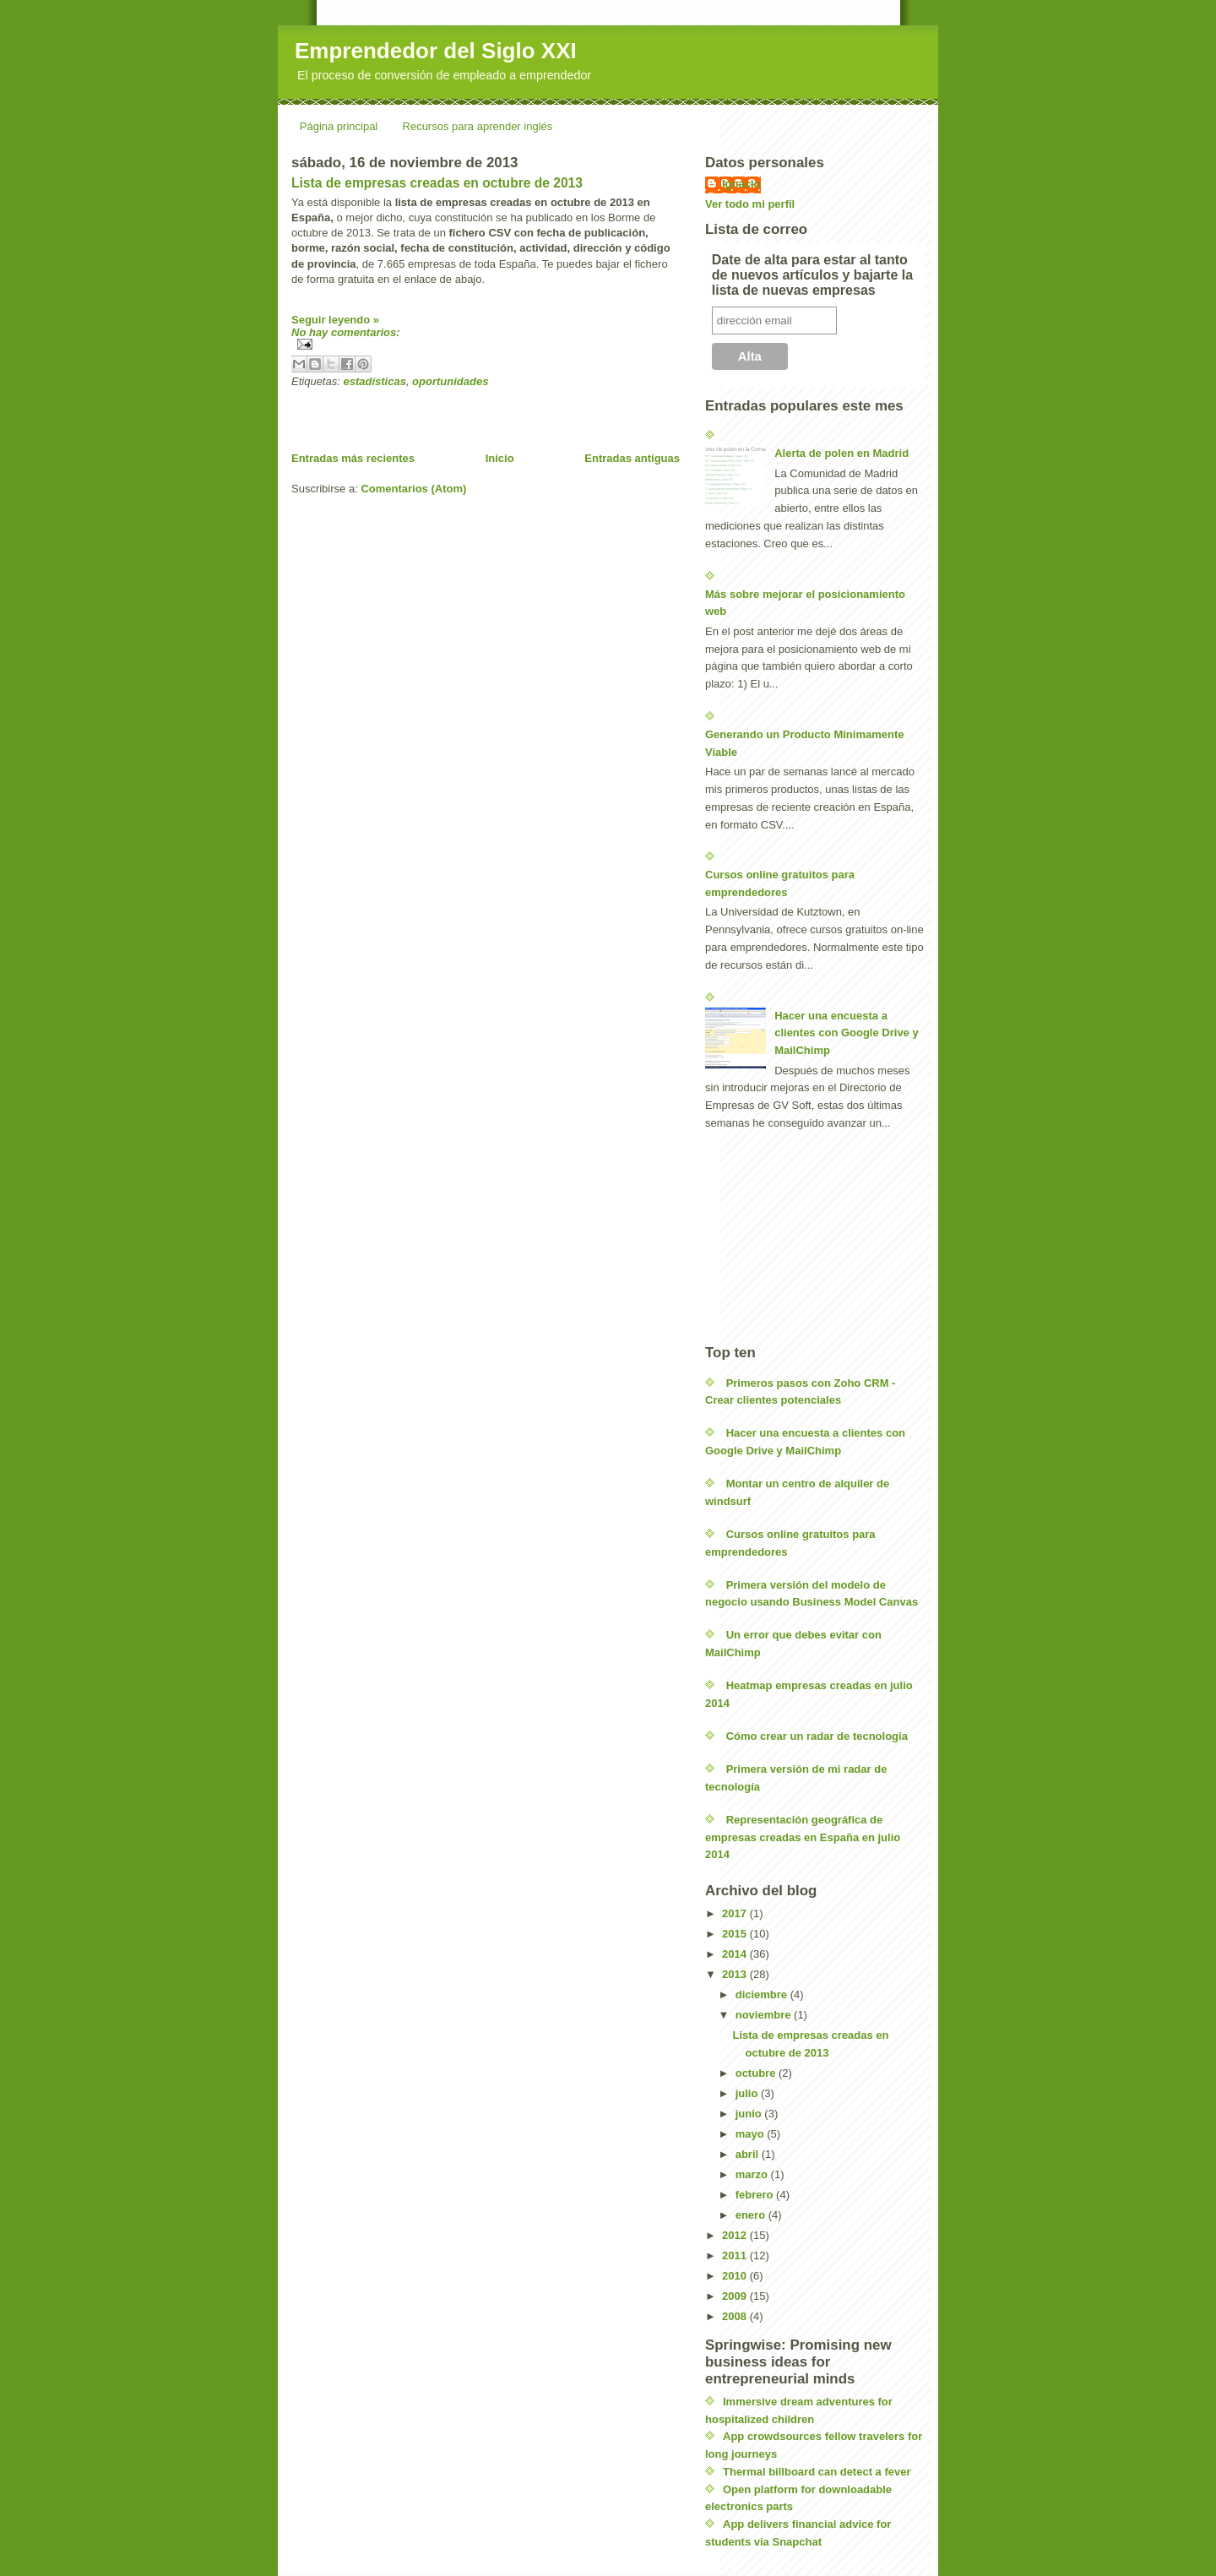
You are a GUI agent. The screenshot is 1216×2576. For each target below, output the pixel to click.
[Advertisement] (489, 413)
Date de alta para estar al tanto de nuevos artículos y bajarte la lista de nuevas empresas (812, 275)
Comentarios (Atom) (413, 488)
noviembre (765, 2014)
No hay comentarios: (345, 332)
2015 (736, 1933)
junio (750, 2113)
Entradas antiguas (632, 458)
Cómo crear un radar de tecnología (817, 1736)
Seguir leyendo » (335, 319)
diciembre (763, 1994)
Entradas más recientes (353, 458)
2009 (736, 2296)
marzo (753, 2174)
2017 (736, 1913)
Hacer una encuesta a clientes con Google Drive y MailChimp (846, 1033)
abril (749, 2154)
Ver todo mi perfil (750, 204)
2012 (736, 2235)
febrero (756, 2194)
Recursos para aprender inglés (478, 126)
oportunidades (450, 381)
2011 (736, 2255)
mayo (752, 2134)
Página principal (339, 126)
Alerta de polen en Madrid (841, 453)
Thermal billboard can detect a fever (817, 2471)
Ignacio (741, 183)
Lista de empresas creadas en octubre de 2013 (437, 183)
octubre (757, 2073)
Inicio (500, 458)
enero (752, 2215)
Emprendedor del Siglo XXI (436, 50)
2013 (736, 1974)
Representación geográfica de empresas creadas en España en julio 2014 (802, 1837)
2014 (736, 1954)
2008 (736, 2316)
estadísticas (374, 381)
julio (748, 2093)
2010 (736, 2275)
